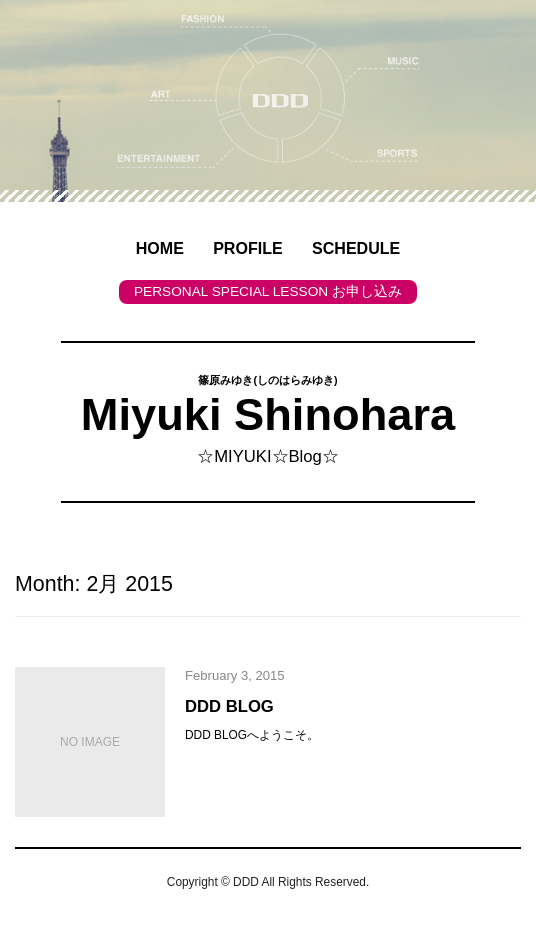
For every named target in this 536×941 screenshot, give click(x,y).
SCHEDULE (356, 248)
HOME (160, 248)
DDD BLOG (229, 706)
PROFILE (248, 248)
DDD (246, 882)
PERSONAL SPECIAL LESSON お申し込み (268, 291)
